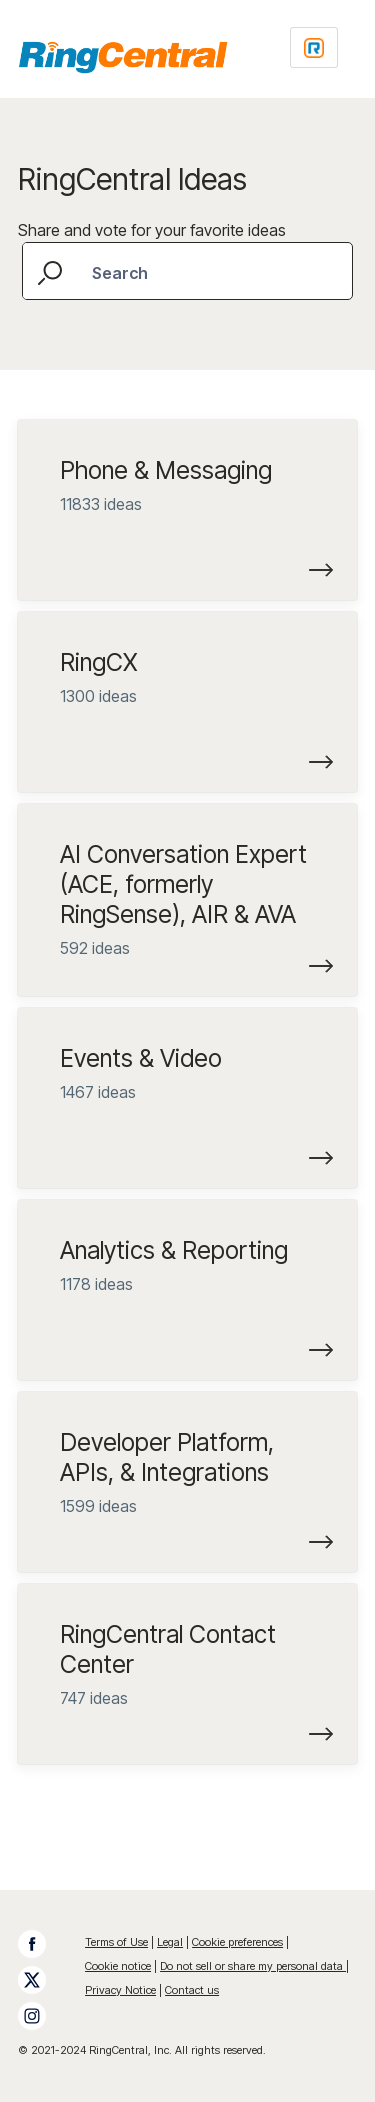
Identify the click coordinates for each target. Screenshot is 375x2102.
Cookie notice (118, 1966)
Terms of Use (116, 1942)
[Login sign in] (314, 47)
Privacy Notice (120, 1990)
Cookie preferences (237, 1942)
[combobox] (187, 271)
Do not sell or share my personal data (253, 1966)
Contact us (192, 1990)
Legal (170, 1942)
